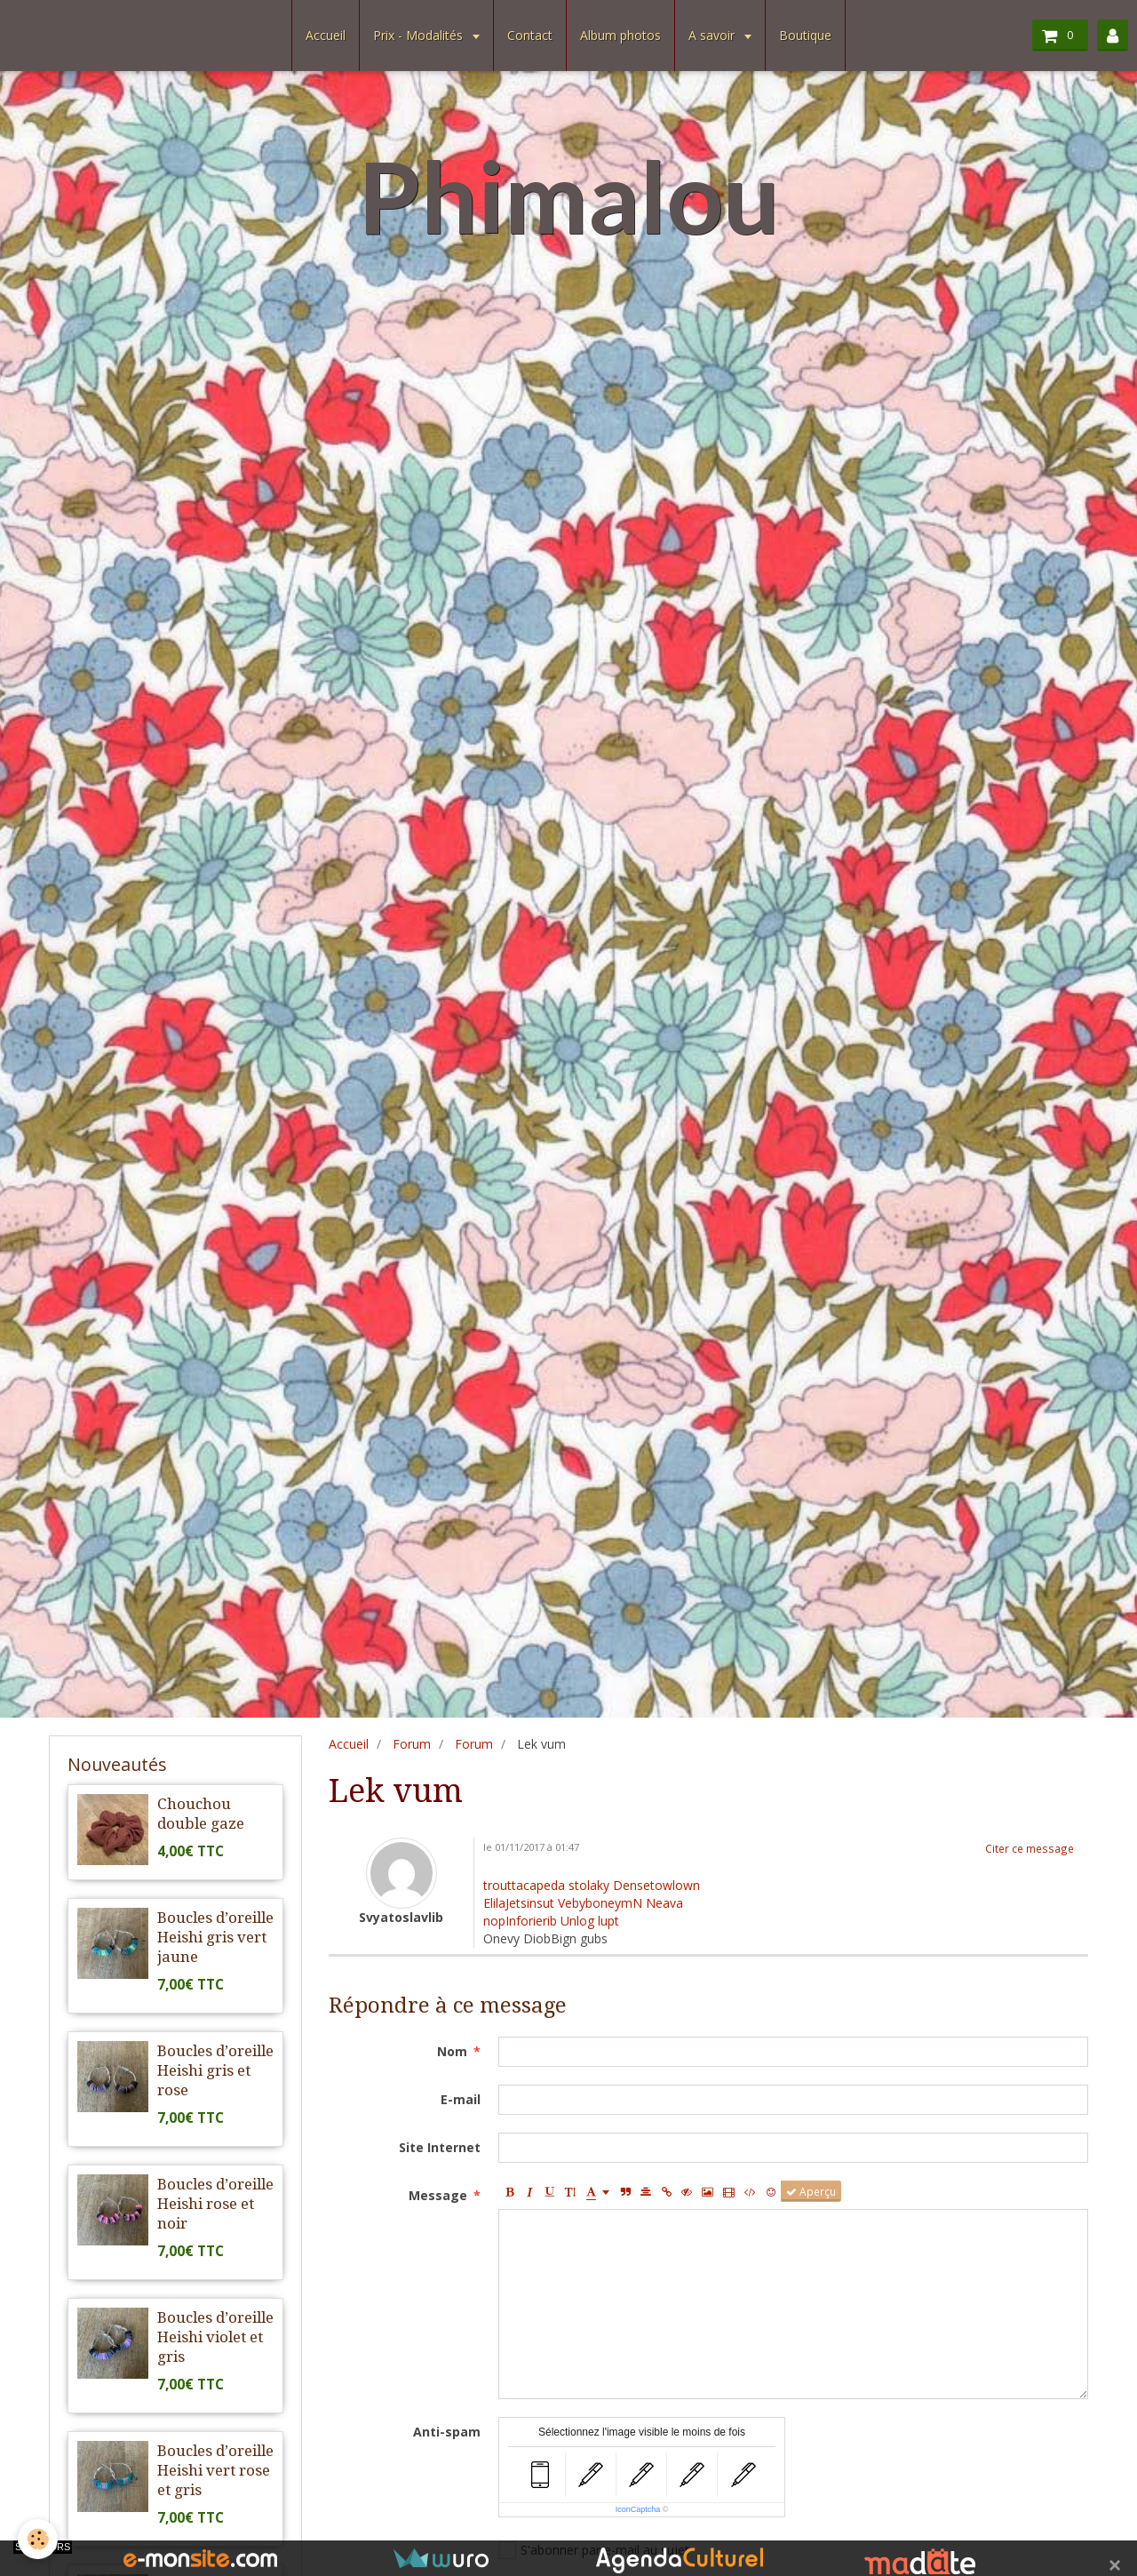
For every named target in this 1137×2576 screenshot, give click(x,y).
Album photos (620, 35)
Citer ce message (1029, 1848)
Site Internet (440, 2147)
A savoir (713, 35)
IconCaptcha (638, 2509)
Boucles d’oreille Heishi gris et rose (215, 2070)
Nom (452, 2051)
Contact (530, 35)
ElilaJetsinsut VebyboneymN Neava (583, 1902)
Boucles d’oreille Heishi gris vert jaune (215, 1937)
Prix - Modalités (419, 35)
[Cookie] (38, 2539)
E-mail (461, 2099)
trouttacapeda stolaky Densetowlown (591, 1885)
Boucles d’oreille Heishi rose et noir (215, 2203)
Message (438, 2195)
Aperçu (811, 2191)
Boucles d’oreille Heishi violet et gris (215, 2337)
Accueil (326, 35)
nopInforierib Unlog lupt (551, 1920)
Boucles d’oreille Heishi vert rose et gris (215, 2470)
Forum (412, 1743)
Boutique (805, 35)
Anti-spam (447, 2431)
